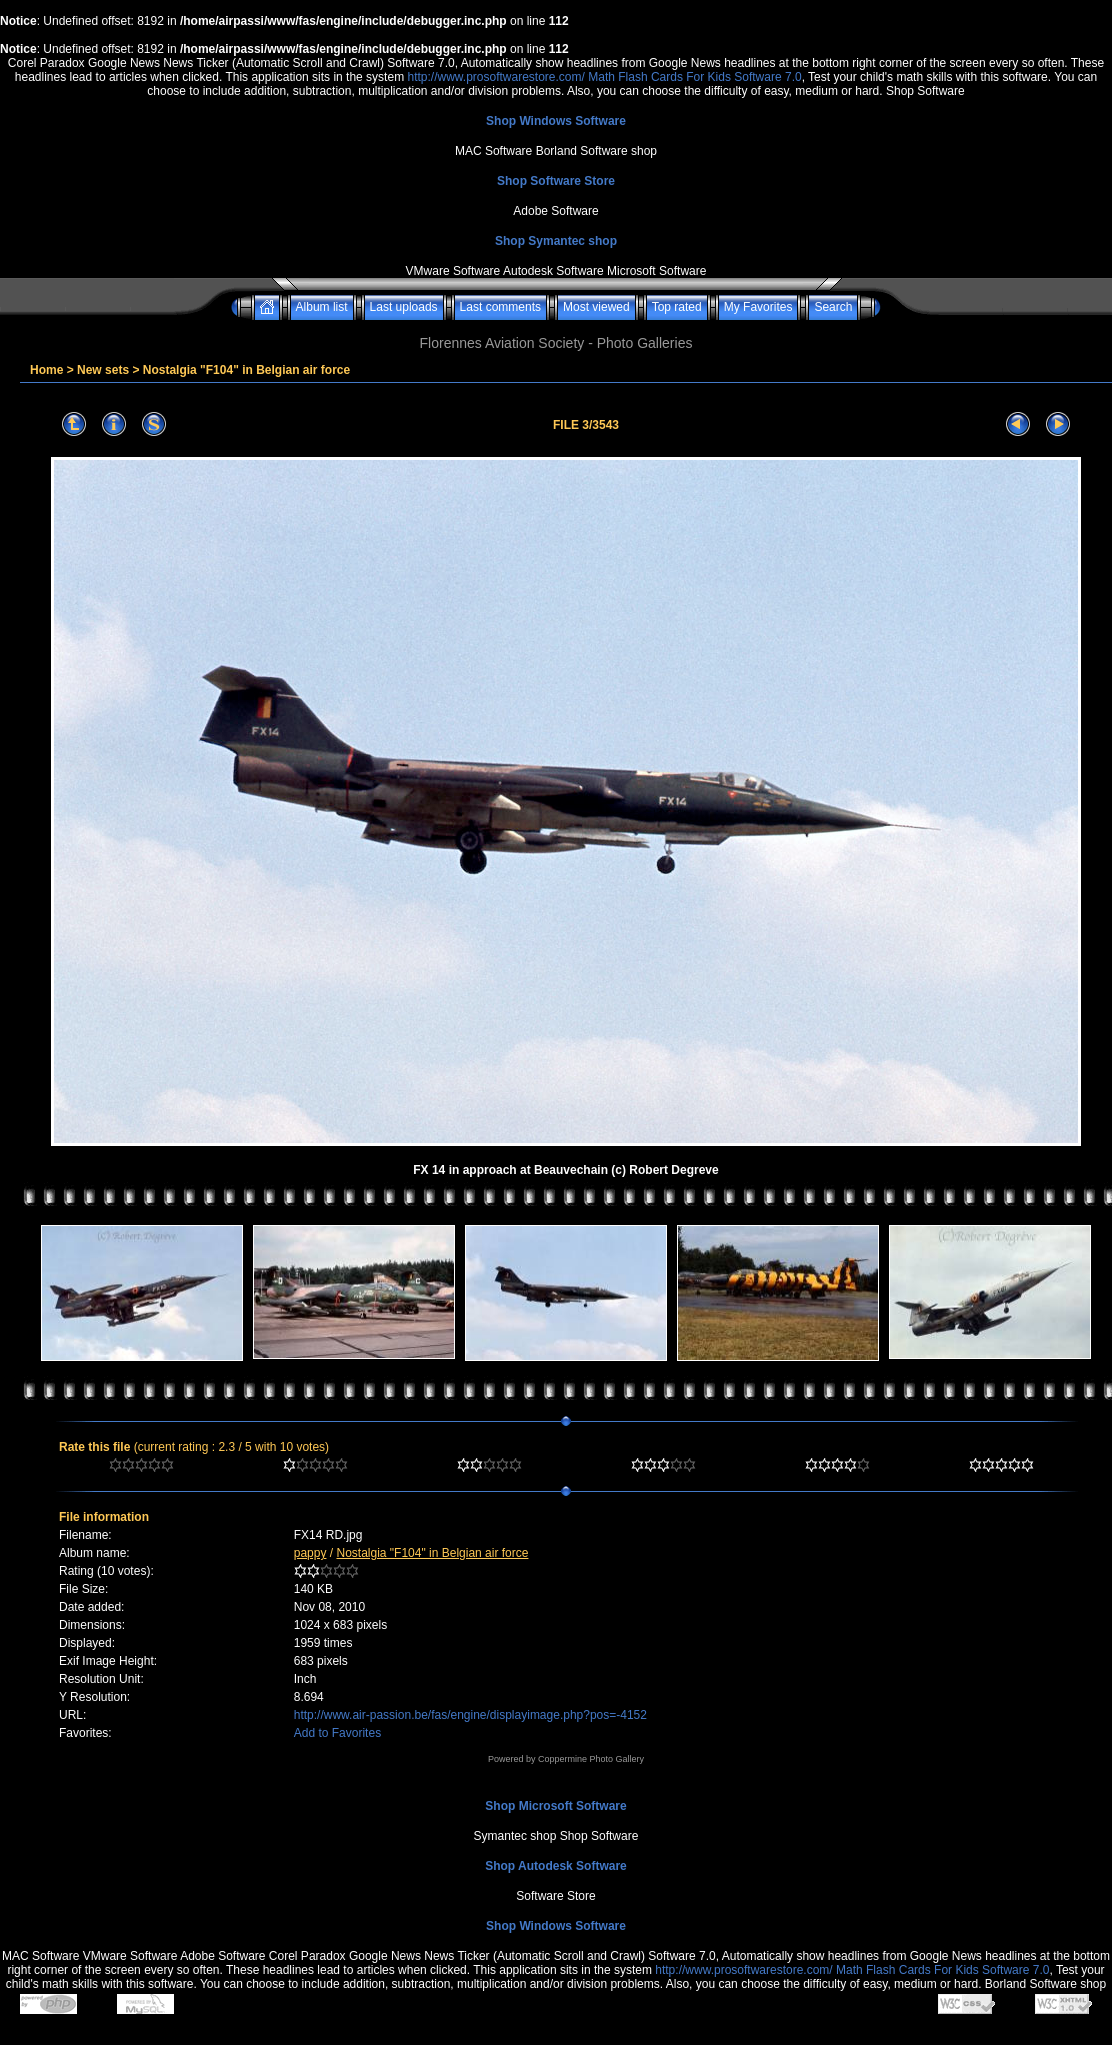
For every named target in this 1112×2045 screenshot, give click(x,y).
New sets (103, 370)
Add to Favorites (337, 1733)
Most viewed (596, 307)
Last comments (500, 307)
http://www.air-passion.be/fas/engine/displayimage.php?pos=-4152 (470, 1715)
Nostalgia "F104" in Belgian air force (246, 370)
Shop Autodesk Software (556, 1866)
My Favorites (758, 307)
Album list (322, 307)
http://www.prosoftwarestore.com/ (495, 77)
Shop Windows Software (556, 121)
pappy (310, 1553)
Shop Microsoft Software (555, 1806)
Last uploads (404, 307)
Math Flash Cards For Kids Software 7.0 (694, 77)
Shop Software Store (556, 181)
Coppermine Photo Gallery (591, 1759)
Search (833, 307)
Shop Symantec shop (556, 241)
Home (46, 370)
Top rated (677, 307)
